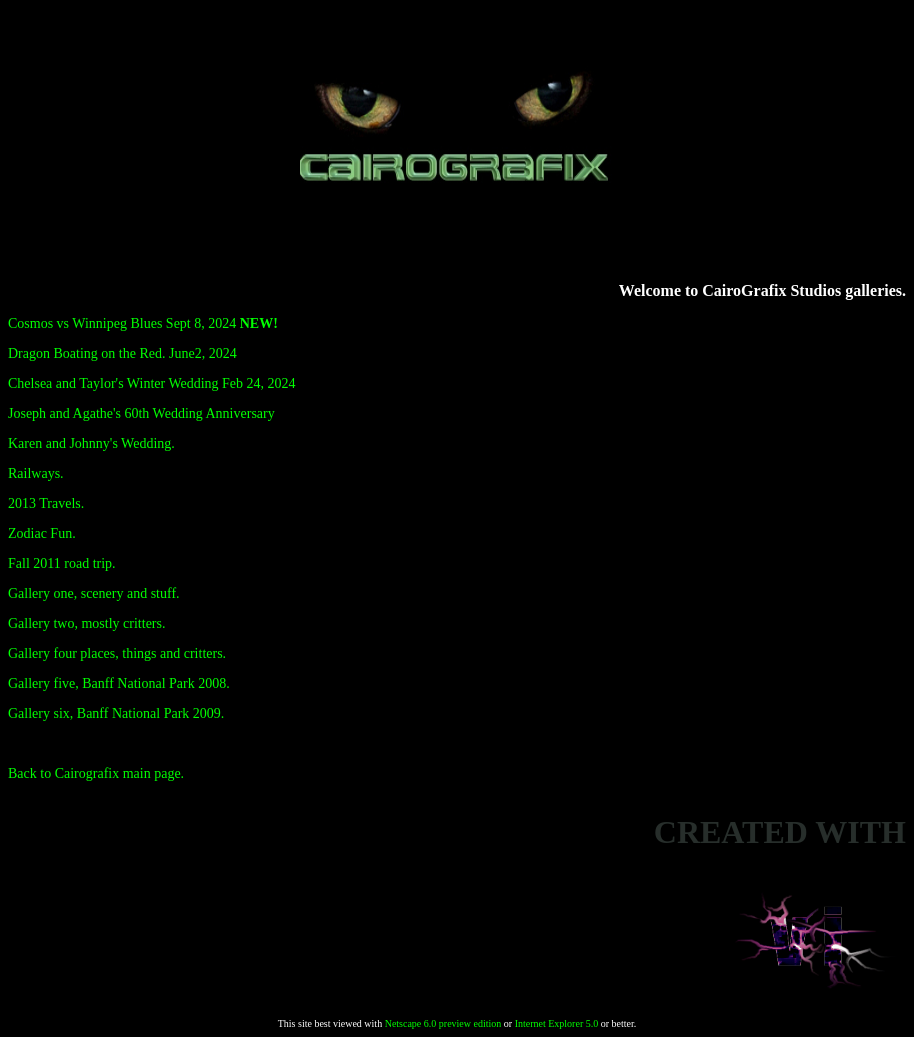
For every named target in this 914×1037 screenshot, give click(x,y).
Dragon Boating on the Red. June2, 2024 (122, 353)
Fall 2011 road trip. (62, 563)
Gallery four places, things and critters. (117, 653)
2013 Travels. (46, 503)
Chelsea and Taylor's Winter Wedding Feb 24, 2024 (152, 383)
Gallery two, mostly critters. (86, 623)
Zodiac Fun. (42, 533)
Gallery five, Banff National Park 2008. (119, 683)
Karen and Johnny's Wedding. (91, 443)
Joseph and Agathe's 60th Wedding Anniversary (141, 413)
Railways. (36, 473)
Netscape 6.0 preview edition (443, 1023)
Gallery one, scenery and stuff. (94, 593)
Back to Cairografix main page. (96, 773)
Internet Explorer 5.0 (557, 1023)
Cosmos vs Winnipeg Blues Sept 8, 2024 (143, 323)
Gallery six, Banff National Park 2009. (116, 713)
